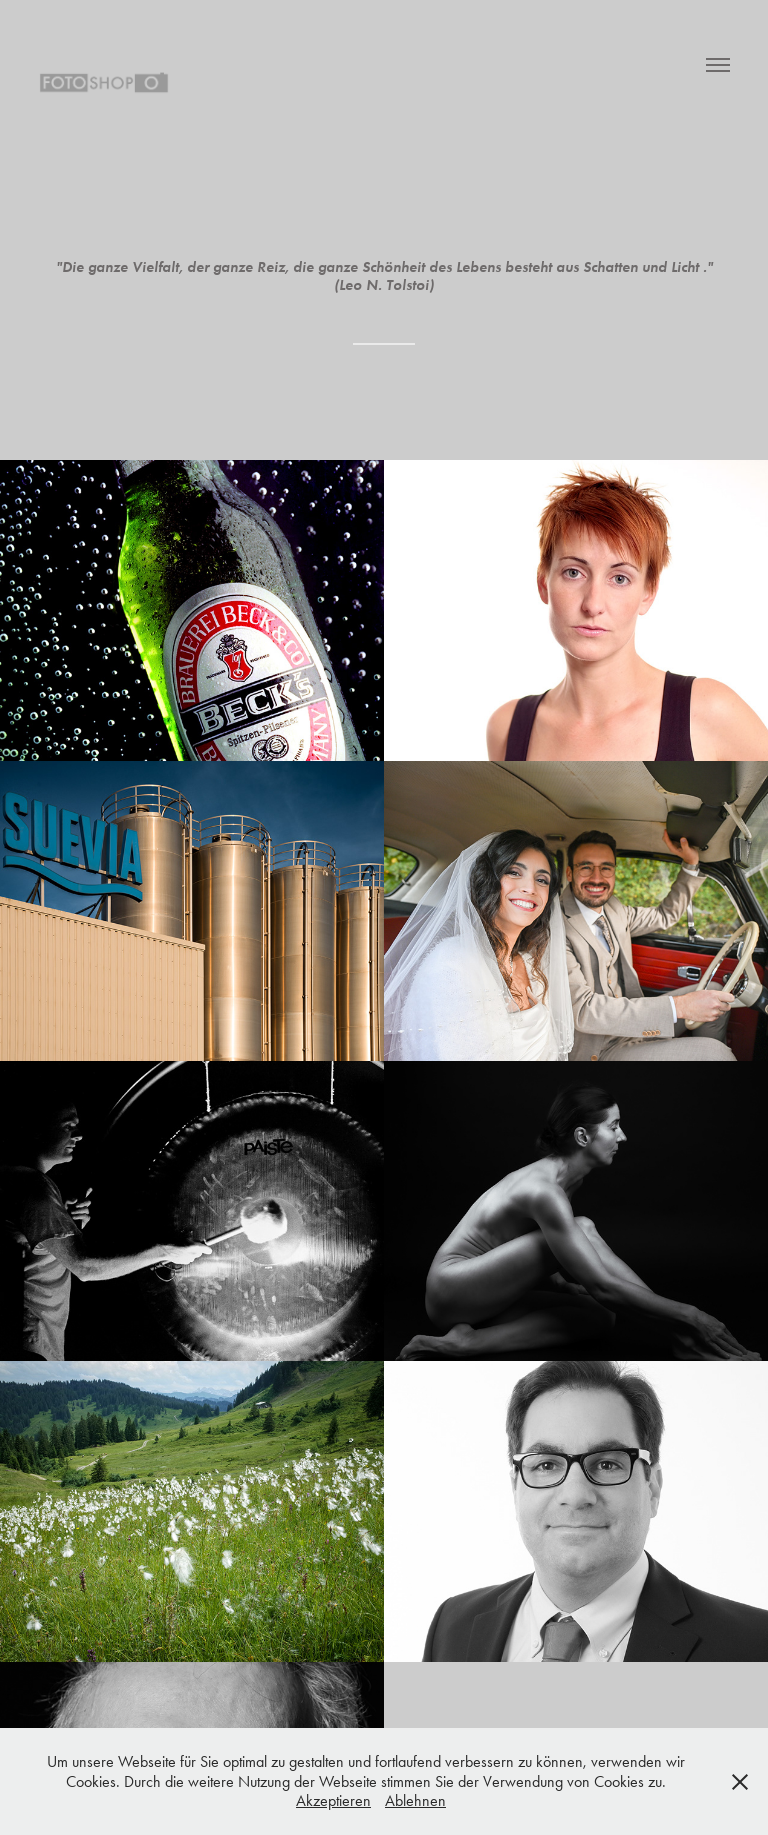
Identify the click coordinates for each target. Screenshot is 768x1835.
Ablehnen (415, 1800)
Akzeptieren (333, 1800)
